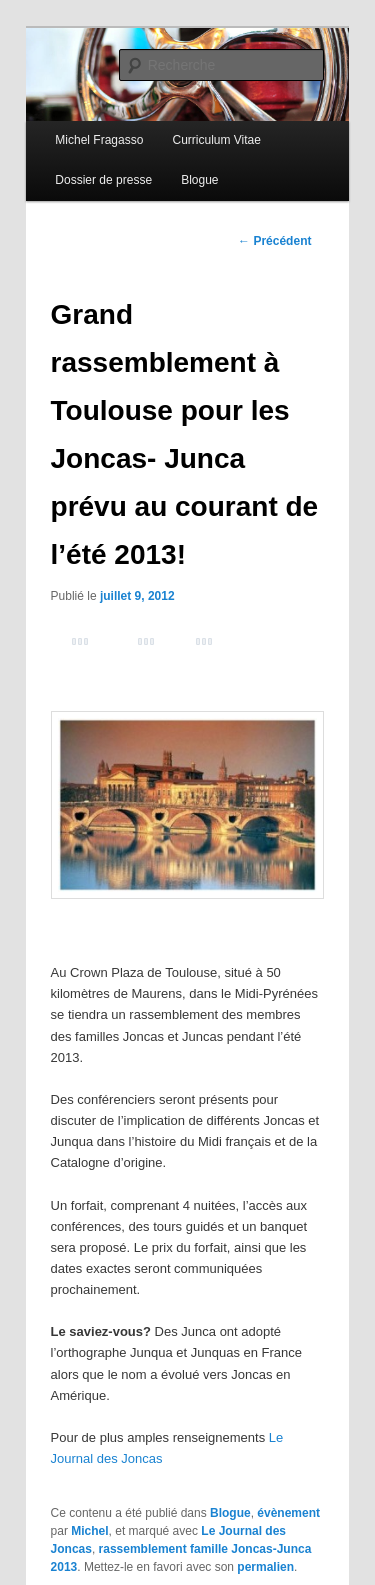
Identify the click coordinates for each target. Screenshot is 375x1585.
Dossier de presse (103, 180)
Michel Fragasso (99, 140)
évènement (288, 1513)
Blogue (199, 180)
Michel (89, 1531)
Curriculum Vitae (216, 140)
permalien (265, 1567)
